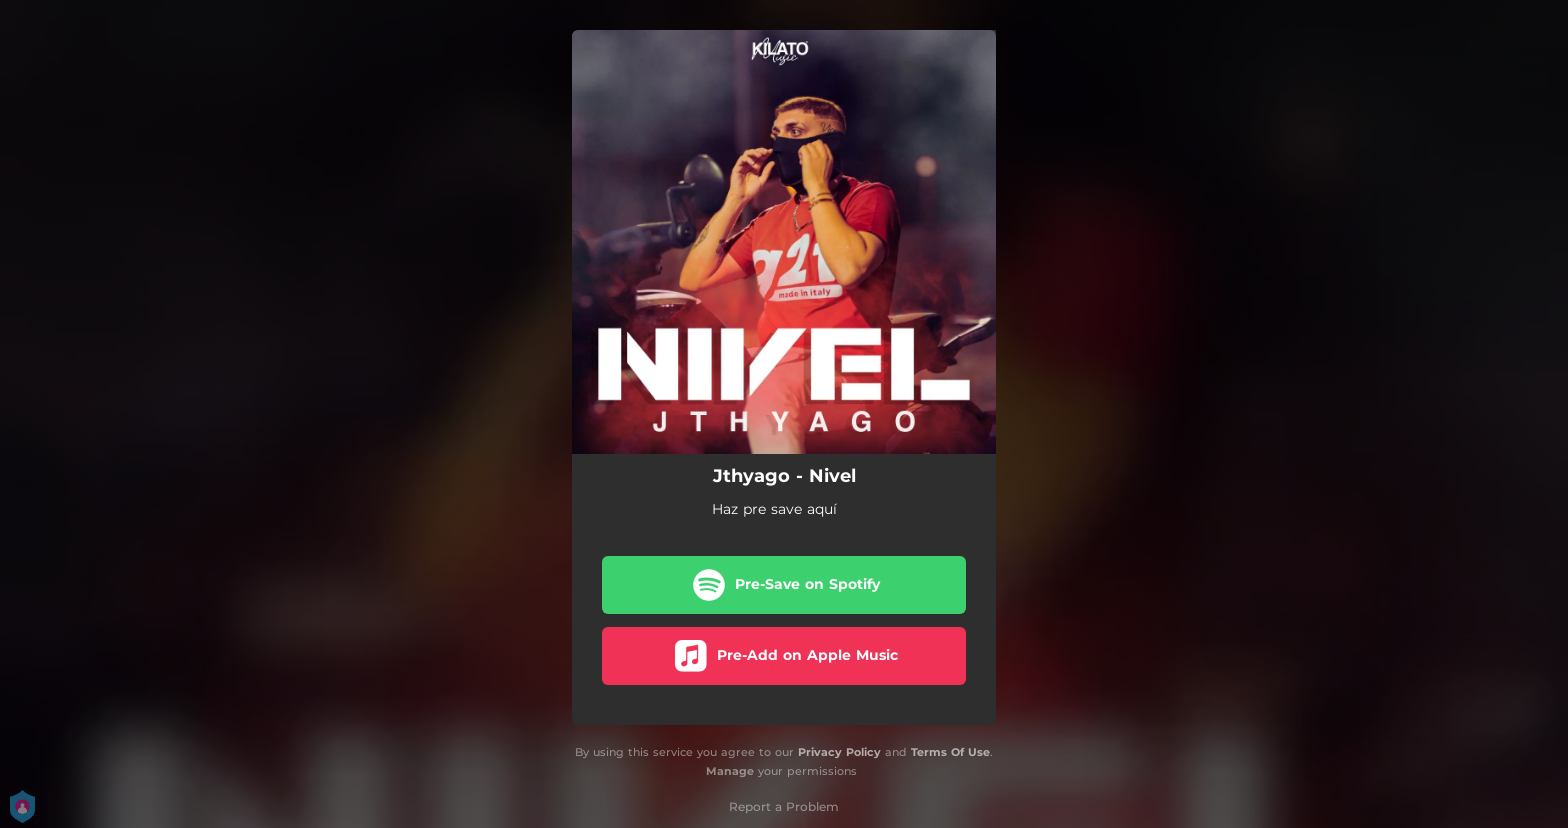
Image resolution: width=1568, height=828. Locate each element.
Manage (730, 771)
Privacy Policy (839, 752)
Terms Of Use (950, 752)
